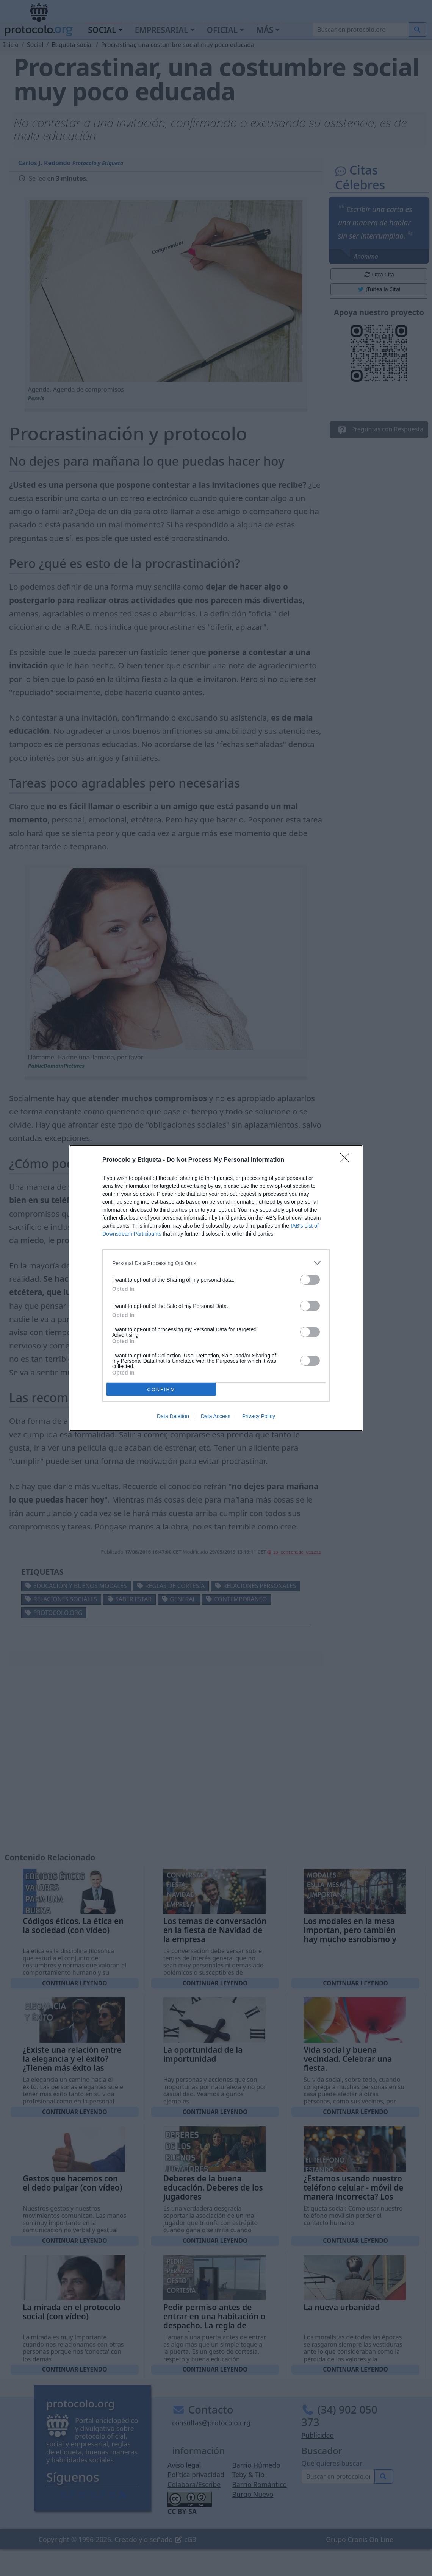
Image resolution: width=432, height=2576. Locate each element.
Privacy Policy (258, 1416)
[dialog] (216, 1288)
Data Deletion (173, 1416)
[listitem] (216, 1263)
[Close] (347, 1160)
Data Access (215, 1416)
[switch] (310, 1280)
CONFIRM (161, 1389)
